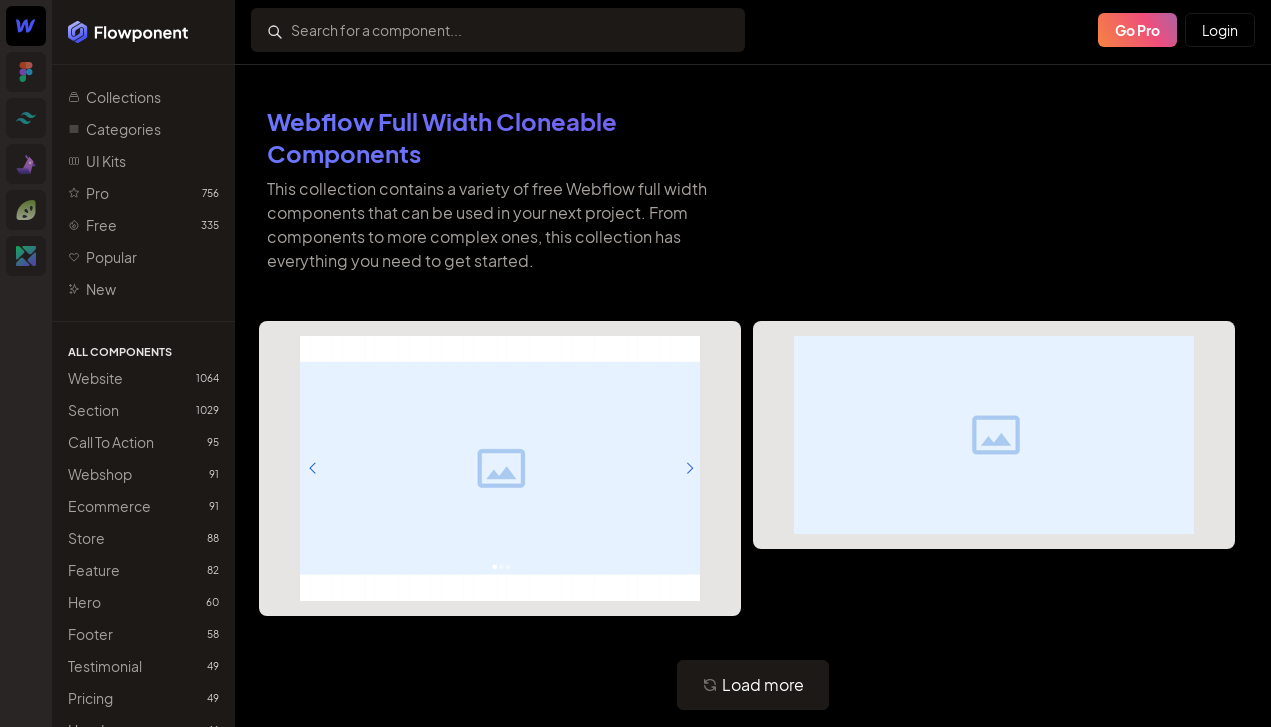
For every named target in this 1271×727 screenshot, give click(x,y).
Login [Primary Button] (1220, 30)
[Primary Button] (753, 685)
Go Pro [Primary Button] (1137, 30)
